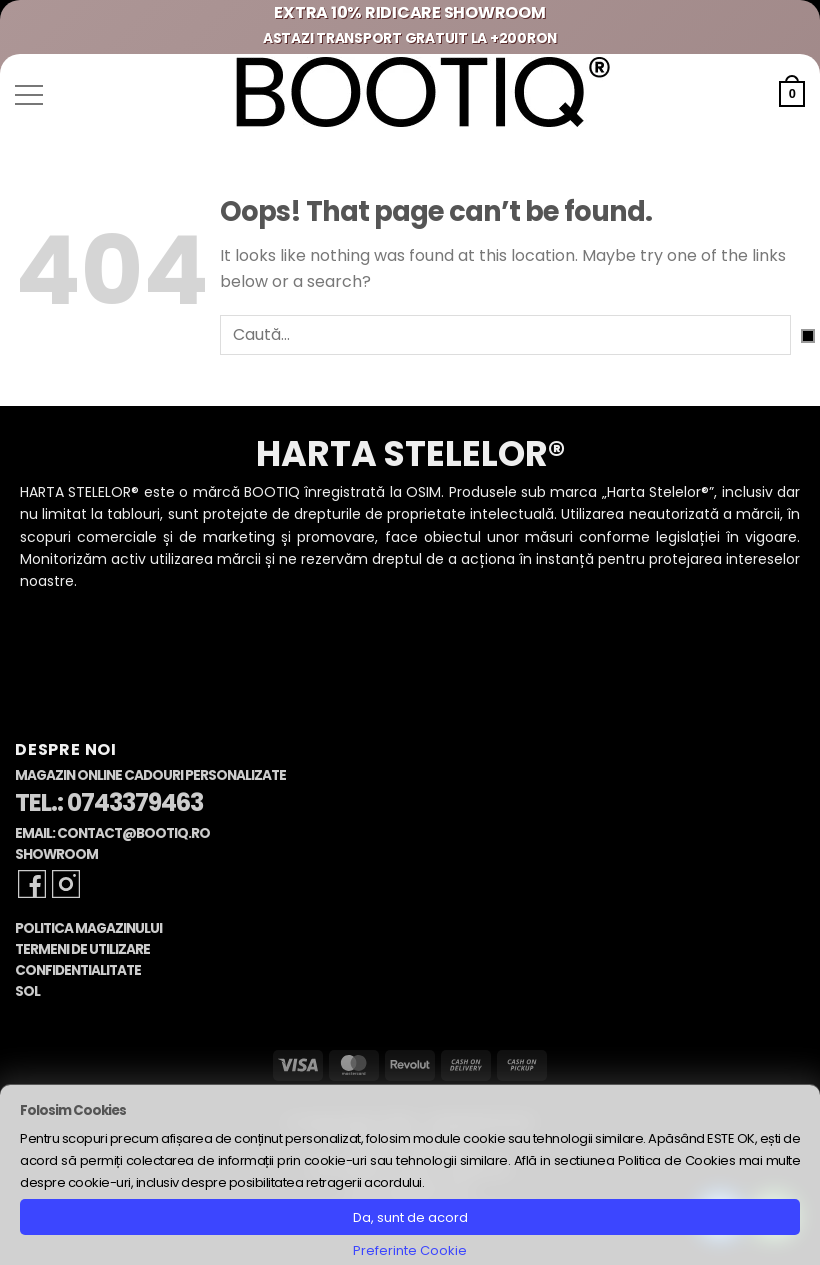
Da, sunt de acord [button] (410, 1217)
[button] (29, 95)
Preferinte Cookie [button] (410, 1250)
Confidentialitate (78, 970)
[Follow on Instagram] (66, 884)
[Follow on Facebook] (32, 884)
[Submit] (808, 336)
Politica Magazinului (88, 928)
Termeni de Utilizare (82, 949)
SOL (27, 991)
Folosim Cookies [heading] (73, 1110)
